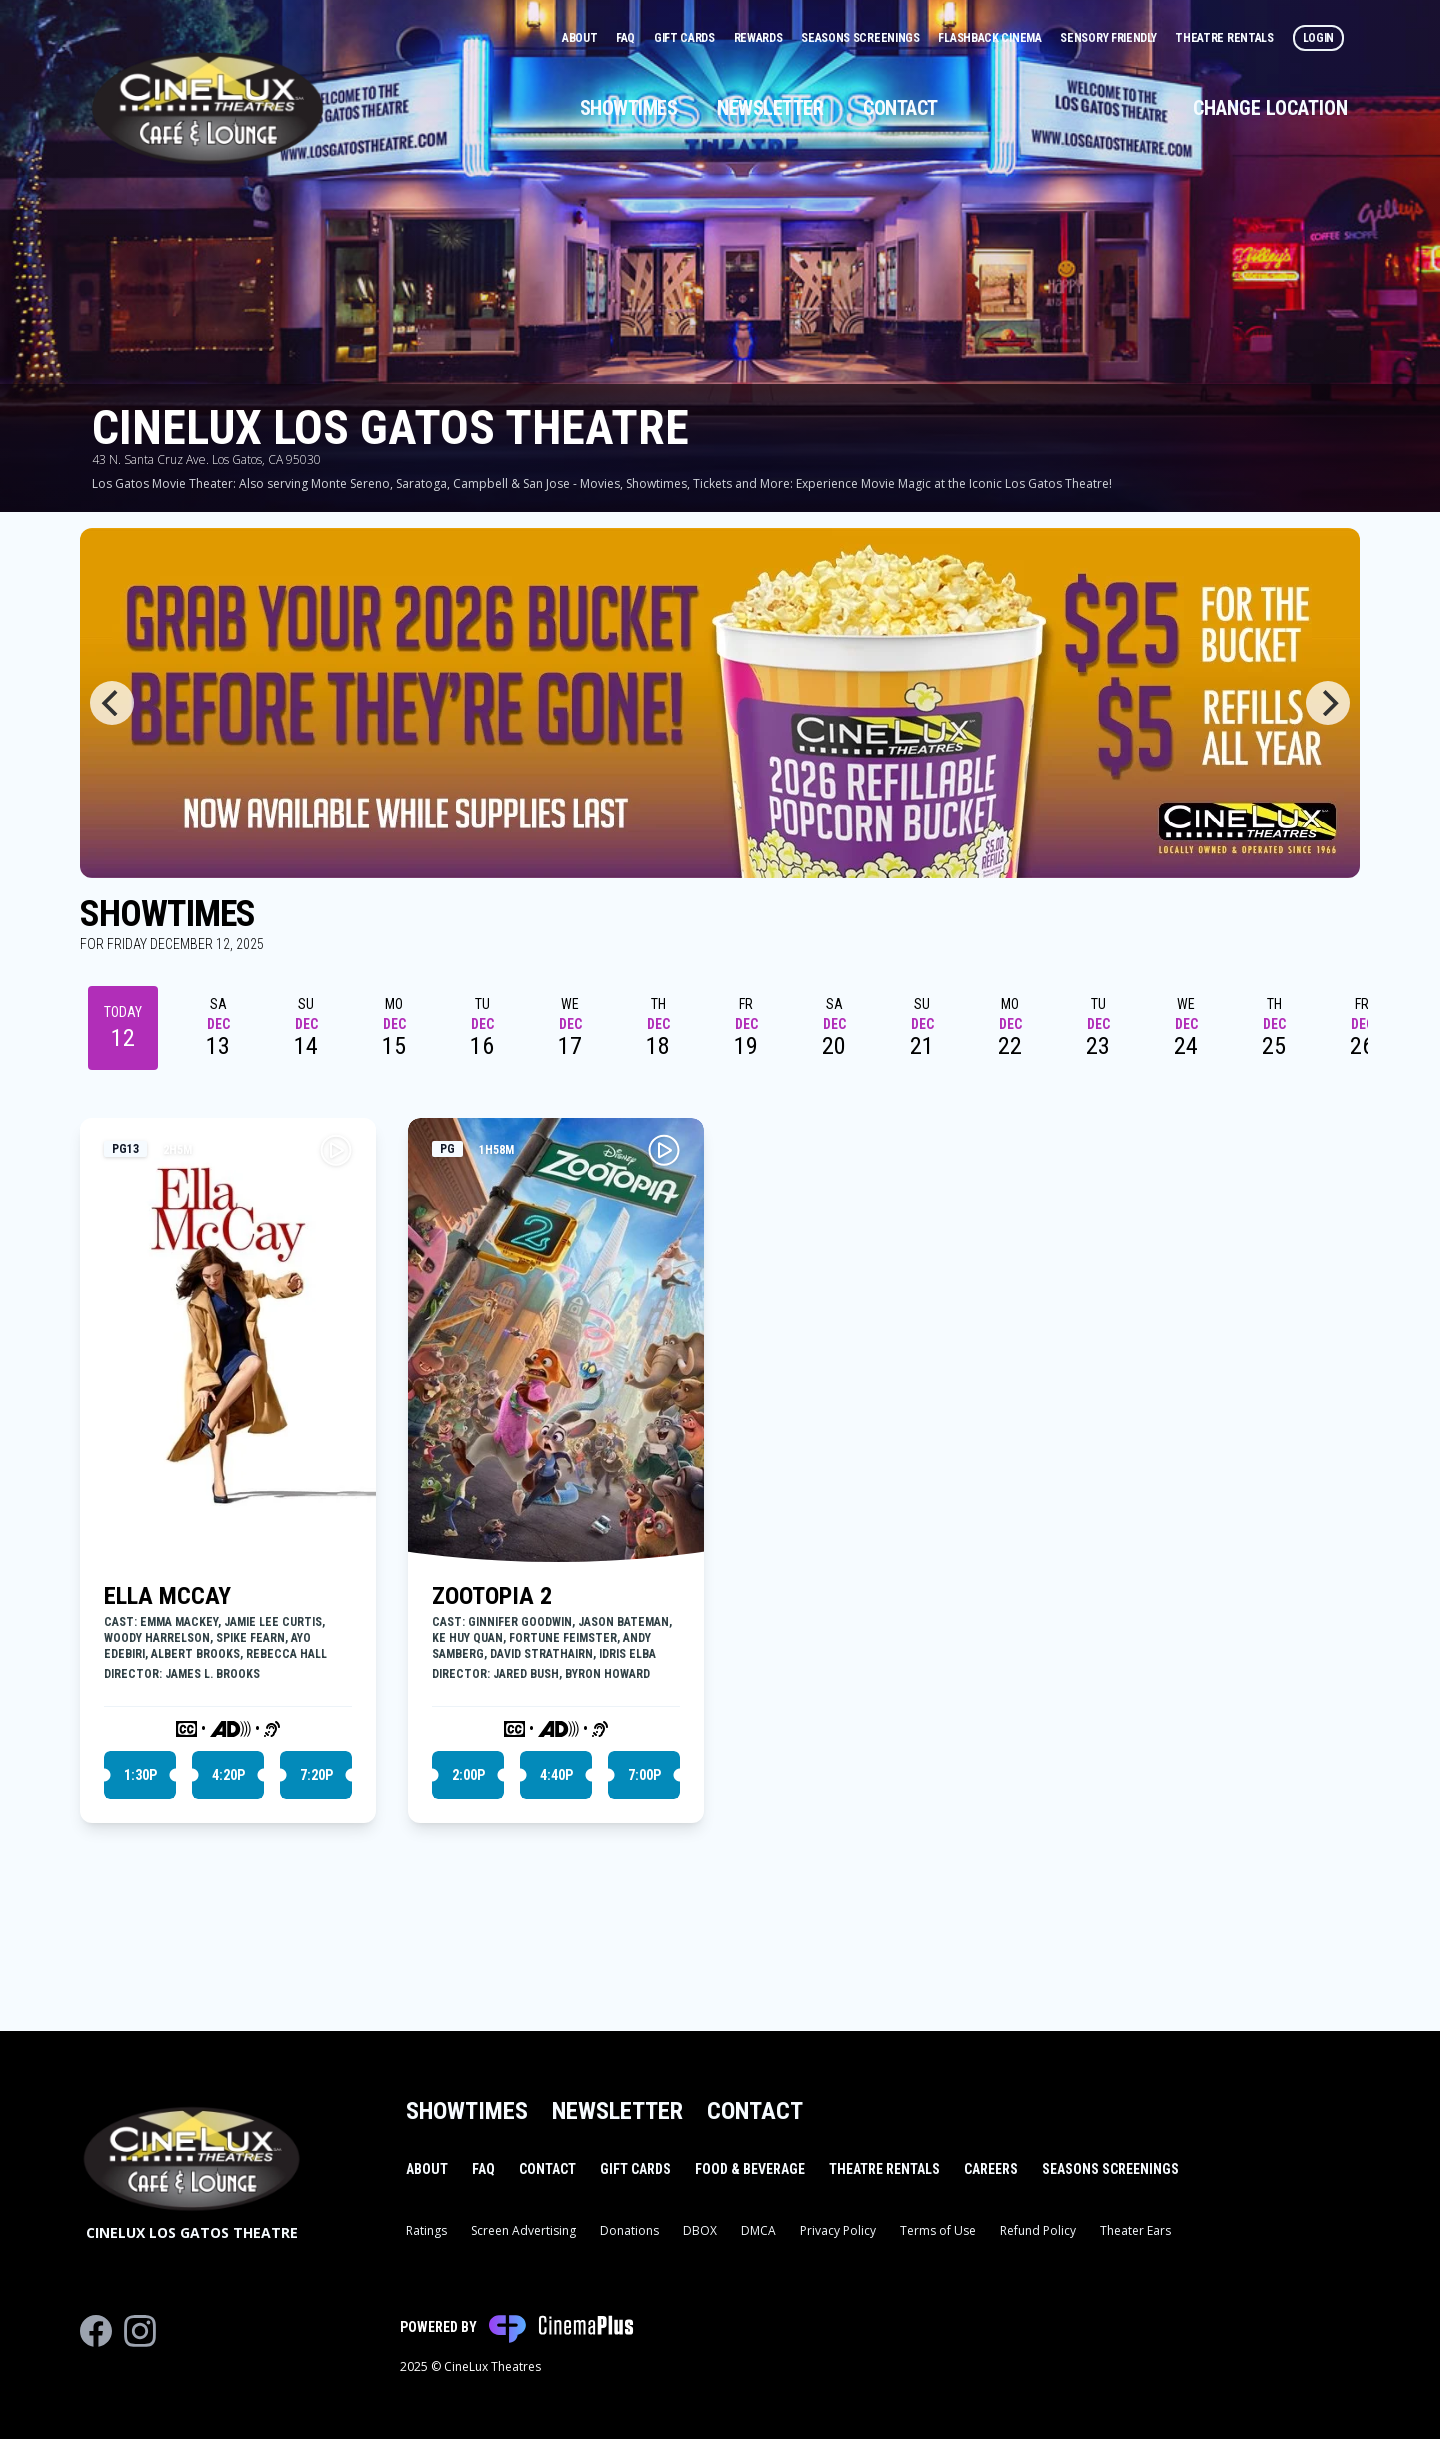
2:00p (468, 1775)
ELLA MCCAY (167, 1596)
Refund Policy (1038, 2230)
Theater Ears (1135, 2230)
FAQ (627, 38)
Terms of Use (938, 2230)
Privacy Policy (838, 2230)
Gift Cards (686, 38)
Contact (900, 108)
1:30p (140, 1775)
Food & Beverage (750, 2169)
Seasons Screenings (861, 38)
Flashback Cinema (991, 38)
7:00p (644, 1775)
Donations (629, 2230)
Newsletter (770, 108)
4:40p (556, 1775)
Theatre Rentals (1225, 38)
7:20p (316, 1775)
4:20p (228, 1775)
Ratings (426, 2230)
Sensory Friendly (1109, 38)
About (581, 38)
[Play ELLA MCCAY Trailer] (336, 1150)
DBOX (700, 2230)
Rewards (760, 38)
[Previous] (112, 703)
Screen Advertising (523, 2230)
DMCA (758, 2230)
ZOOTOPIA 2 (492, 1596)
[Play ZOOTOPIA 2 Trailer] (664, 1150)
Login (1319, 38)
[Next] (1328, 703)
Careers (991, 2169)
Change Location (1270, 108)
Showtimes (629, 108)
